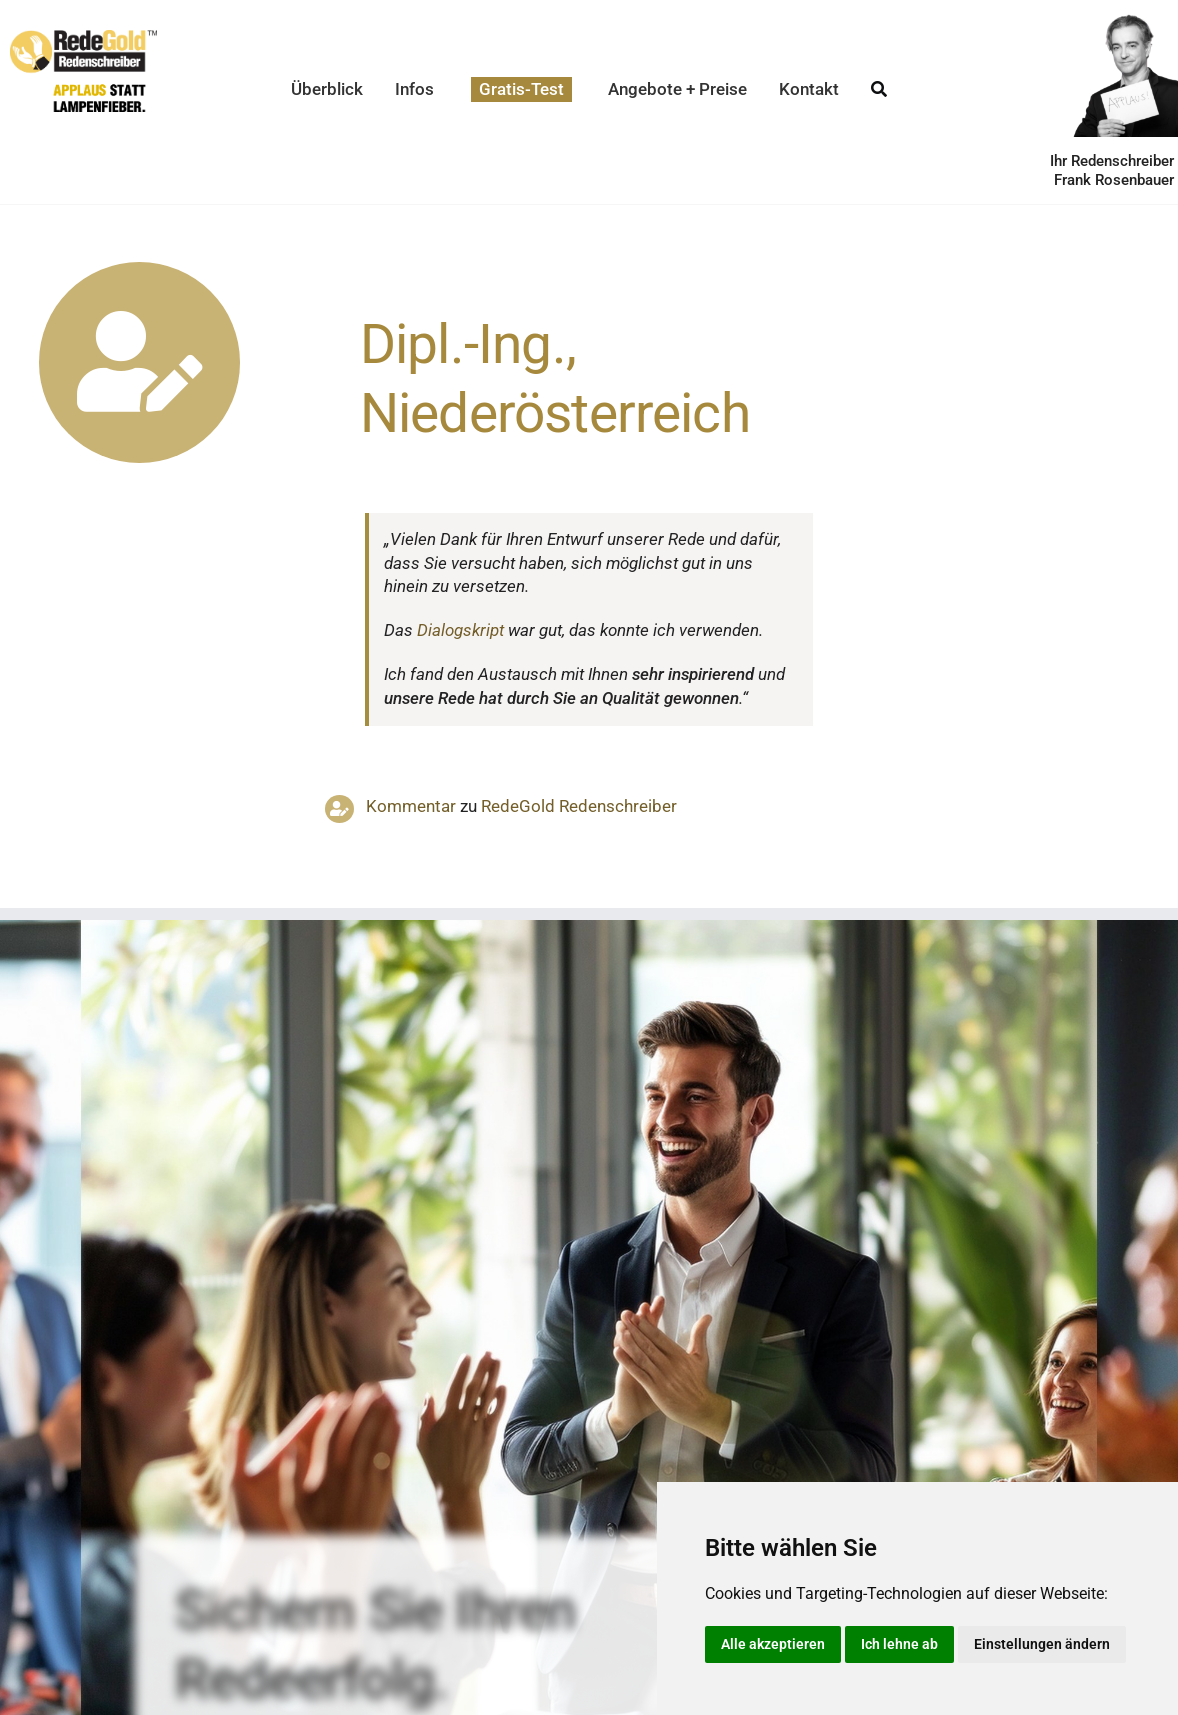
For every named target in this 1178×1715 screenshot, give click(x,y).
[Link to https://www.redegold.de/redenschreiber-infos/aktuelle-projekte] (139, 362)
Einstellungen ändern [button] (1042, 1644)
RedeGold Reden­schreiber (579, 806)
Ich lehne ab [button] (899, 1644)
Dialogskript (460, 630)
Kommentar (411, 806)
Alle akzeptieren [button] (773, 1644)
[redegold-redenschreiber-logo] (83, 38)
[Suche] (879, 89)
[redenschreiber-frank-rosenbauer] (1115, 20)
